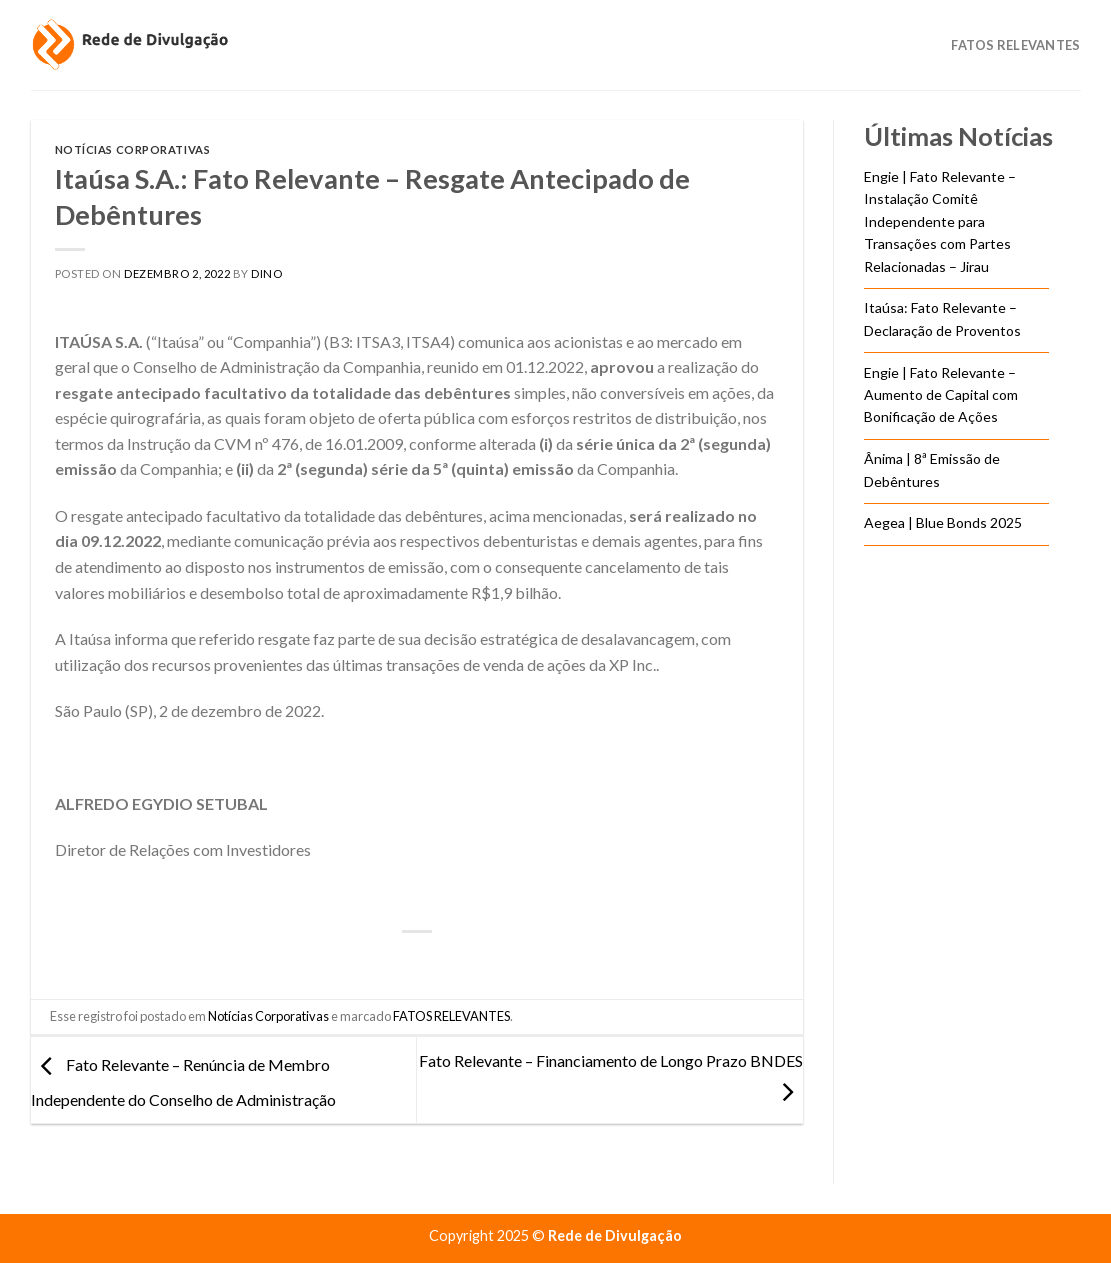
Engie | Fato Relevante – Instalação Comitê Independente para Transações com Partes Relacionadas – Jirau (940, 221)
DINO (266, 273)
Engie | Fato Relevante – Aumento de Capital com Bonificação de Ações (941, 395)
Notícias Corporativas (133, 149)
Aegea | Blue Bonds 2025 (943, 522)
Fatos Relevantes (1015, 45)
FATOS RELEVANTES (451, 1016)
